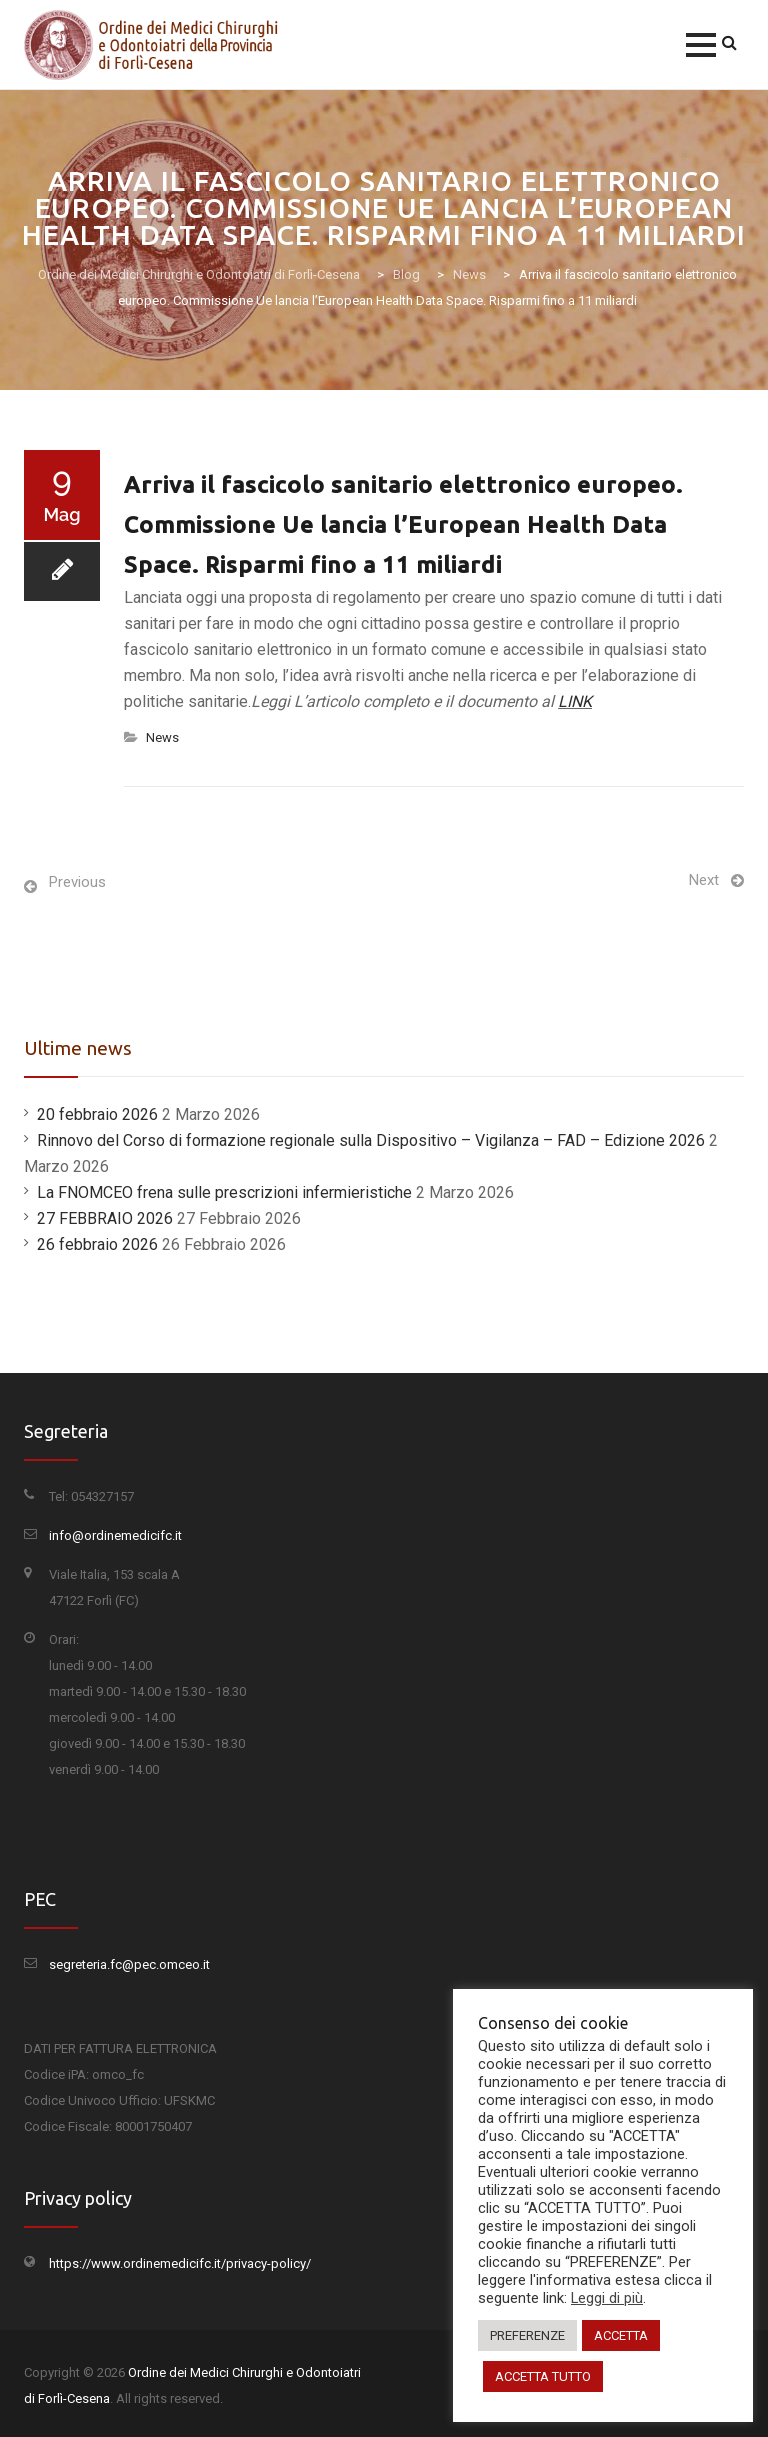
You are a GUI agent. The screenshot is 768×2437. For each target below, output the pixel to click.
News (162, 737)
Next (704, 880)
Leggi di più (607, 2298)
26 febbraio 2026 (97, 1244)
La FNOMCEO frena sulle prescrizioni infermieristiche (224, 1192)
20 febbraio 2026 (97, 1114)
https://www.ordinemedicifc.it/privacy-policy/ (180, 2263)
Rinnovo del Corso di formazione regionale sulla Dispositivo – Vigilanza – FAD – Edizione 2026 (371, 1140)
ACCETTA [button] (621, 2335)
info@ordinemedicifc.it (115, 1535)
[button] (701, 45)
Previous (77, 882)
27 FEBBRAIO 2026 (105, 1218)
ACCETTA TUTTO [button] (543, 2376)
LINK (575, 701)
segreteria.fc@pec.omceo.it (129, 1964)
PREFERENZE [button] (527, 2335)
